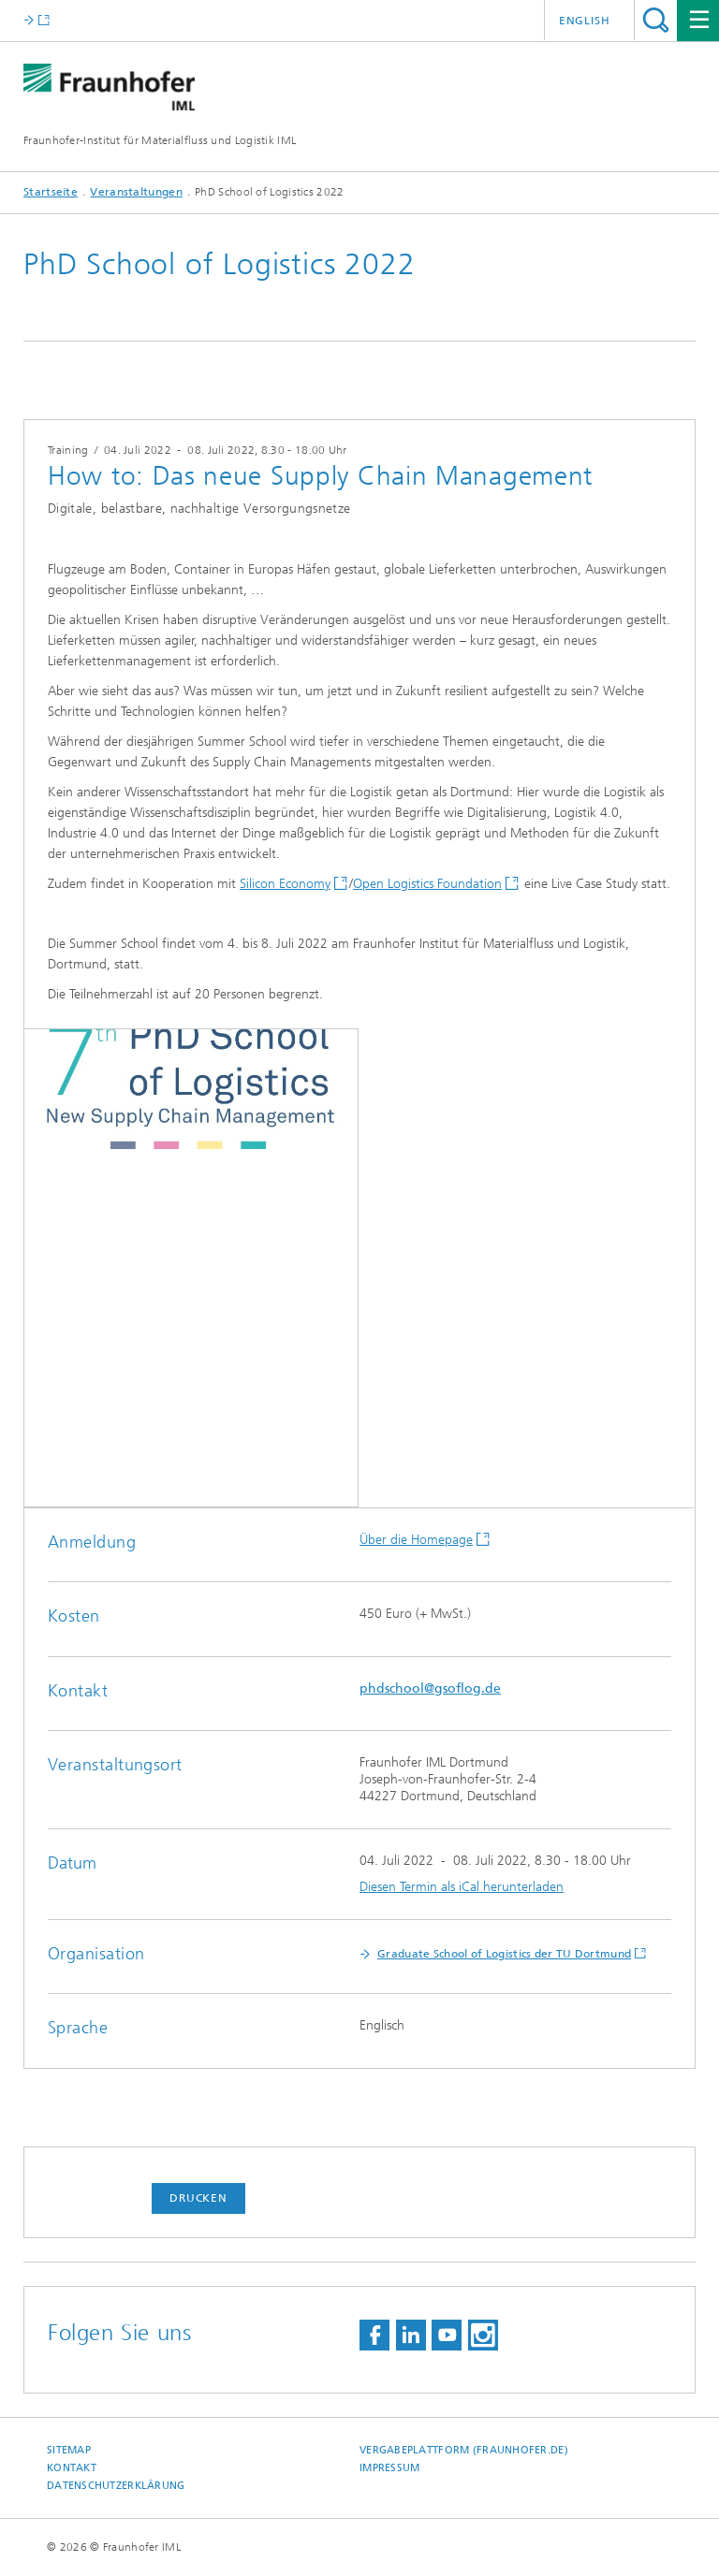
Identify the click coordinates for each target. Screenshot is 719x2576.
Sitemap (69, 2450)
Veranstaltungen (136, 191)
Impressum (389, 2468)
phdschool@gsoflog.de (430, 1688)
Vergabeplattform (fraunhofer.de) (464, 2450)
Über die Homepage (416, 1540)
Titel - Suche (656, 20)
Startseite (50, 191)
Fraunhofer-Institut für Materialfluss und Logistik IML (159, 140)
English (584, 20)
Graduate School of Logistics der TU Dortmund (504, 1953)
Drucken (198, 2198)
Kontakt (71, 2468)
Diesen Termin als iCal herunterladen (462, 1887)
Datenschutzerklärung (116, 2486)
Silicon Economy (285, 884)
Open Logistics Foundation (427, 884)
